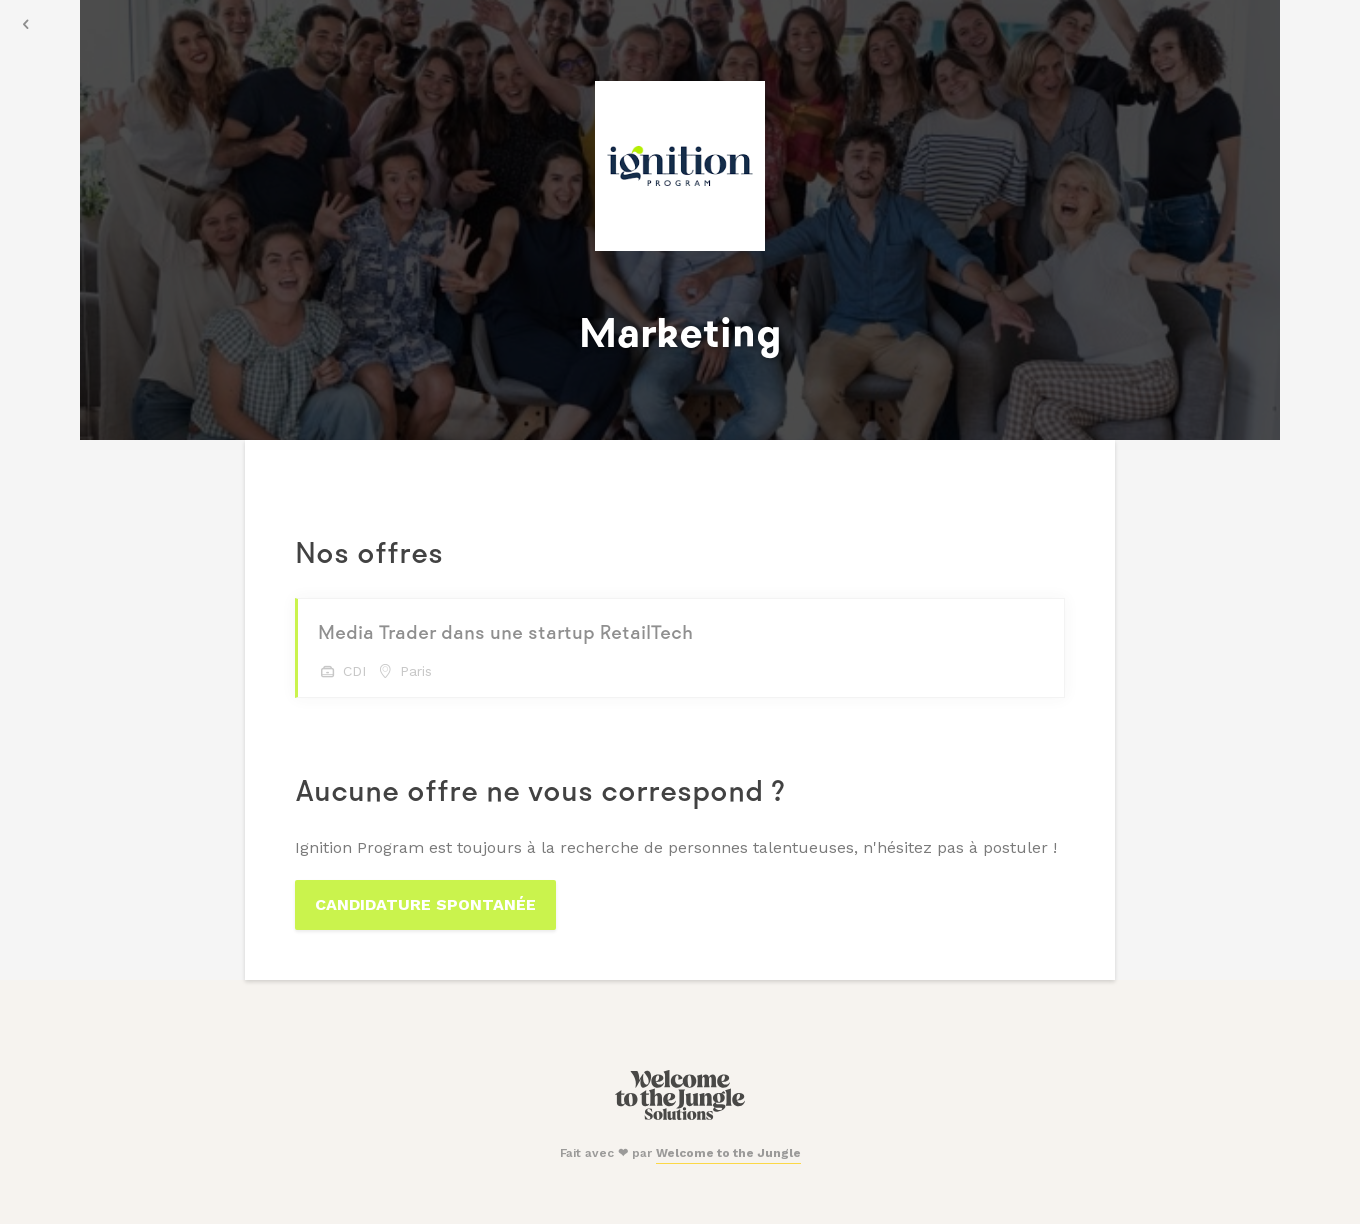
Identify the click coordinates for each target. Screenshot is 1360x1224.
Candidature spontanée (425, 904)
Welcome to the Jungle (728, 1153)
